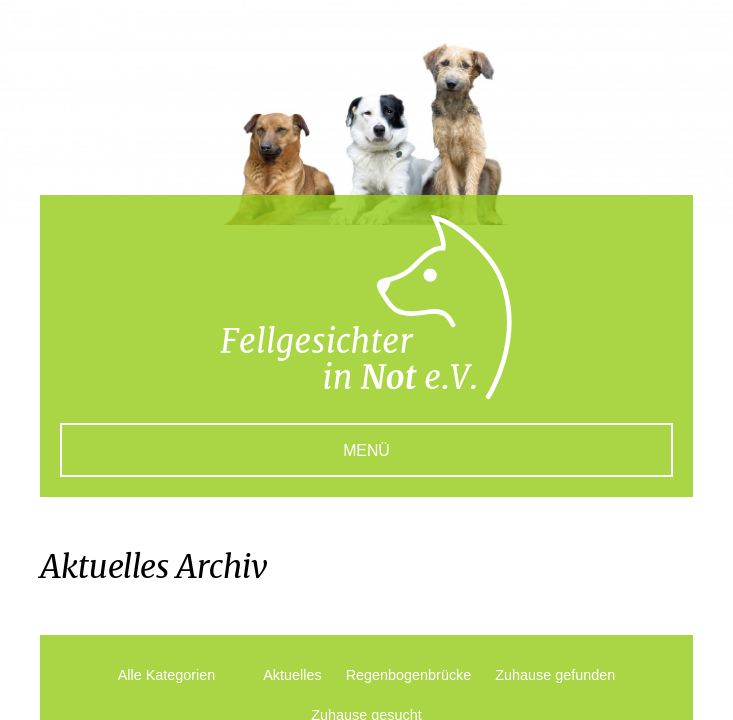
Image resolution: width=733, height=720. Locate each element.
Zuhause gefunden (555, 675)
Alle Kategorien (167, 675)
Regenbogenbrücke (409, 675)
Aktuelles (292, 675)
